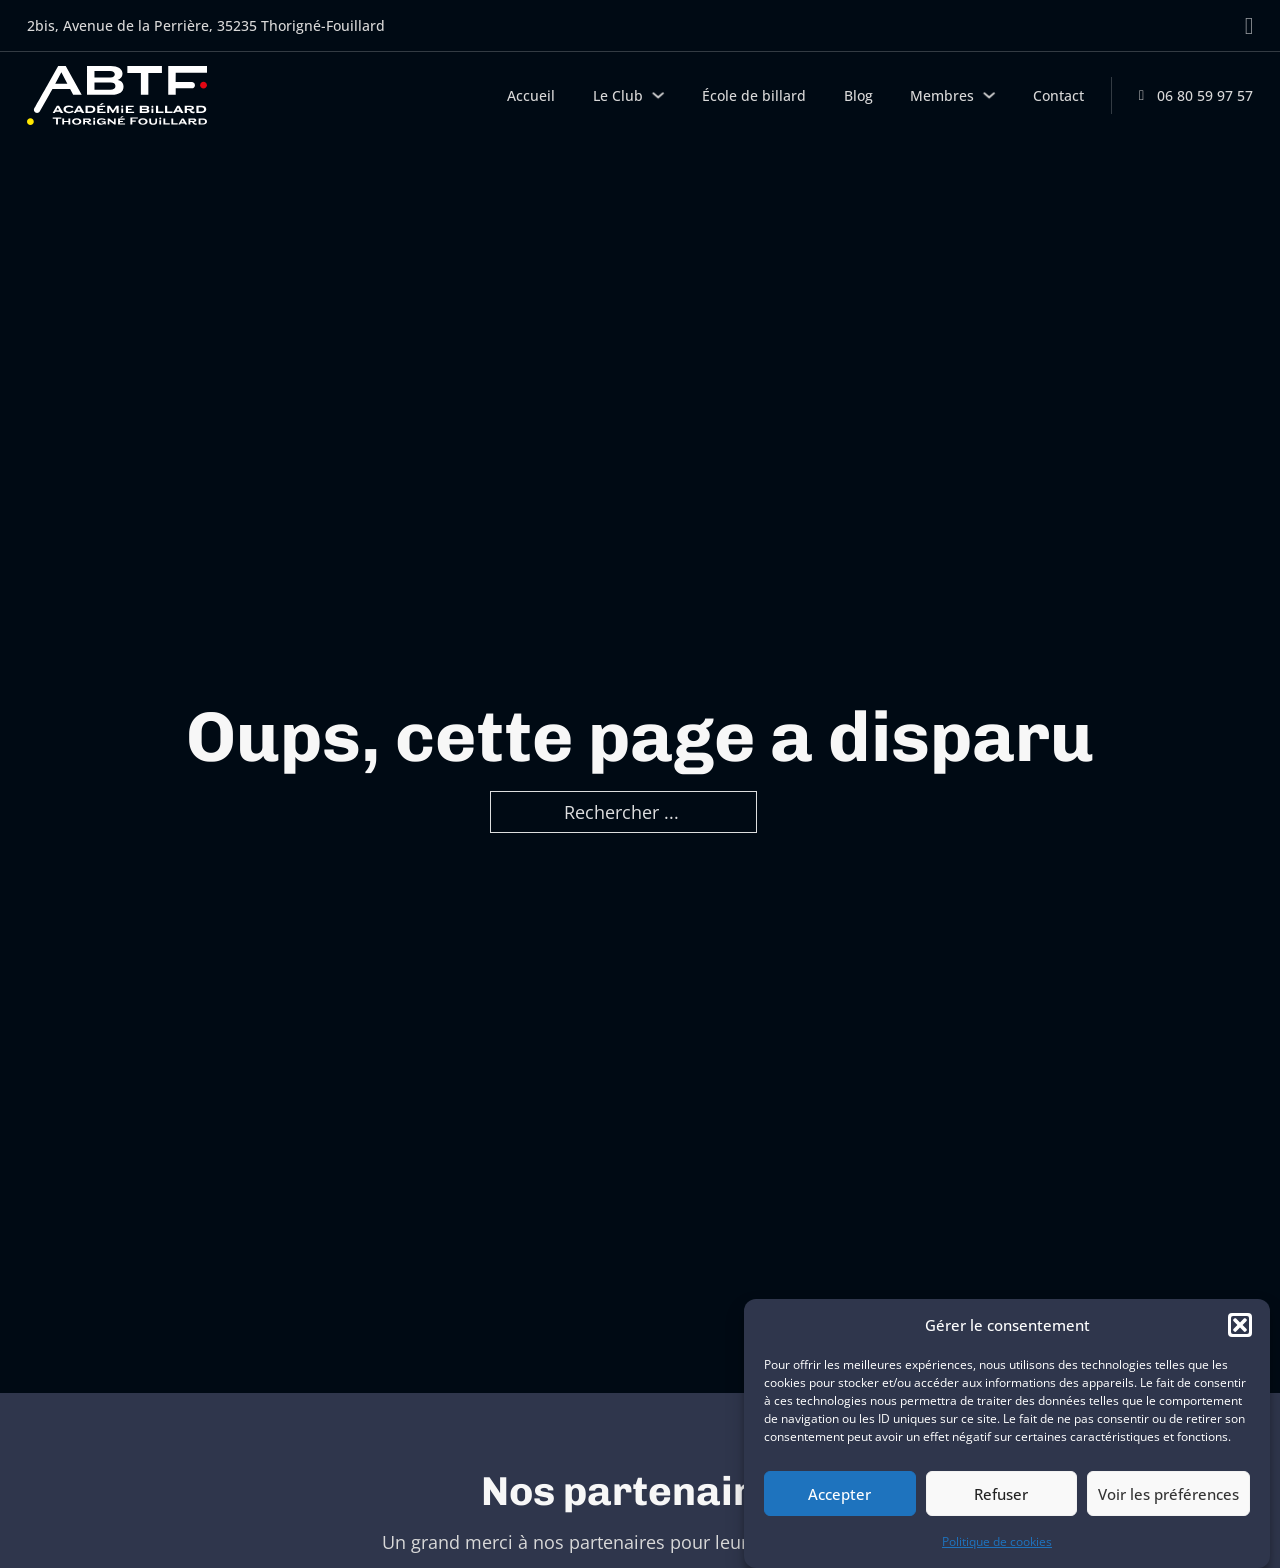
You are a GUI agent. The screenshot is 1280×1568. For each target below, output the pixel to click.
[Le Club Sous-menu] (658, 95)
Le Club (618, 95)
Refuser (1001, 1494)
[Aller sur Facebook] (1249, 26)
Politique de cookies (997, 1541)
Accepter (839, 1494)
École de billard (754, 95)
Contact (1058, 95)
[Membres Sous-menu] (989, 95)
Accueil (531, 95)
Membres (942, 95)
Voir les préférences (1168, 1494)
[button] (1240, 1325)
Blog (858, 95)
